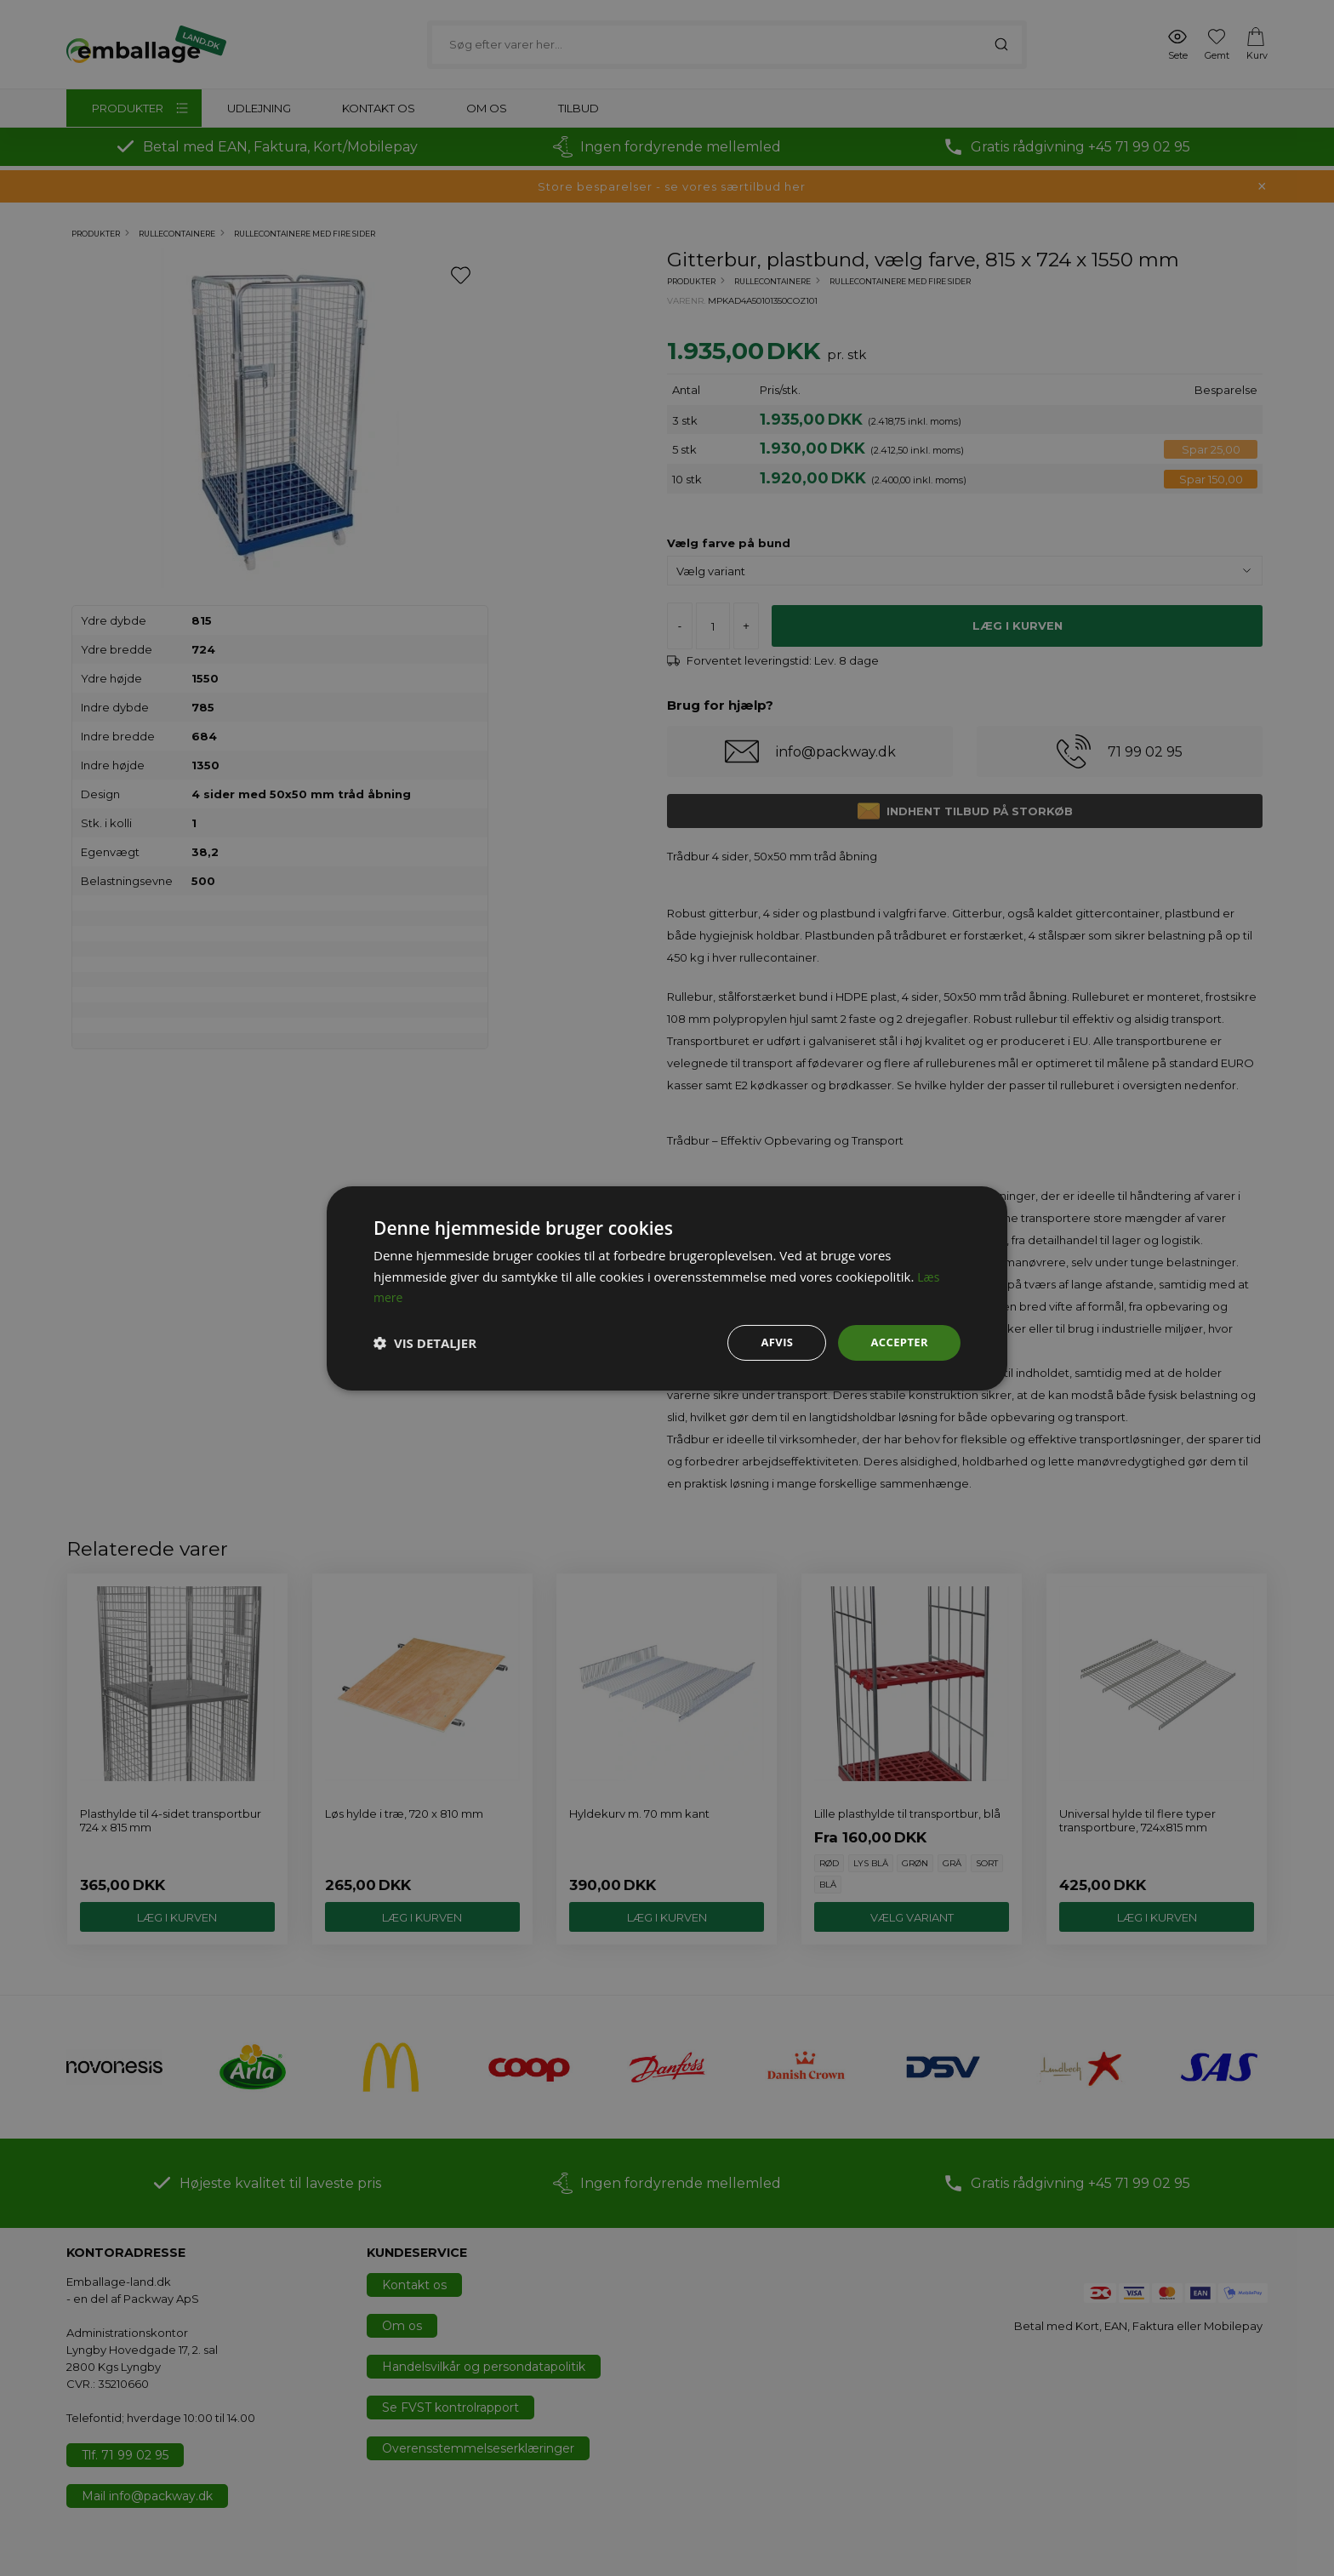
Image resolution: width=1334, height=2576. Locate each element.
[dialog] (667, 1288)
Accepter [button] (897, 1342)
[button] (424, 1343)
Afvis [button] (772, 1342)
